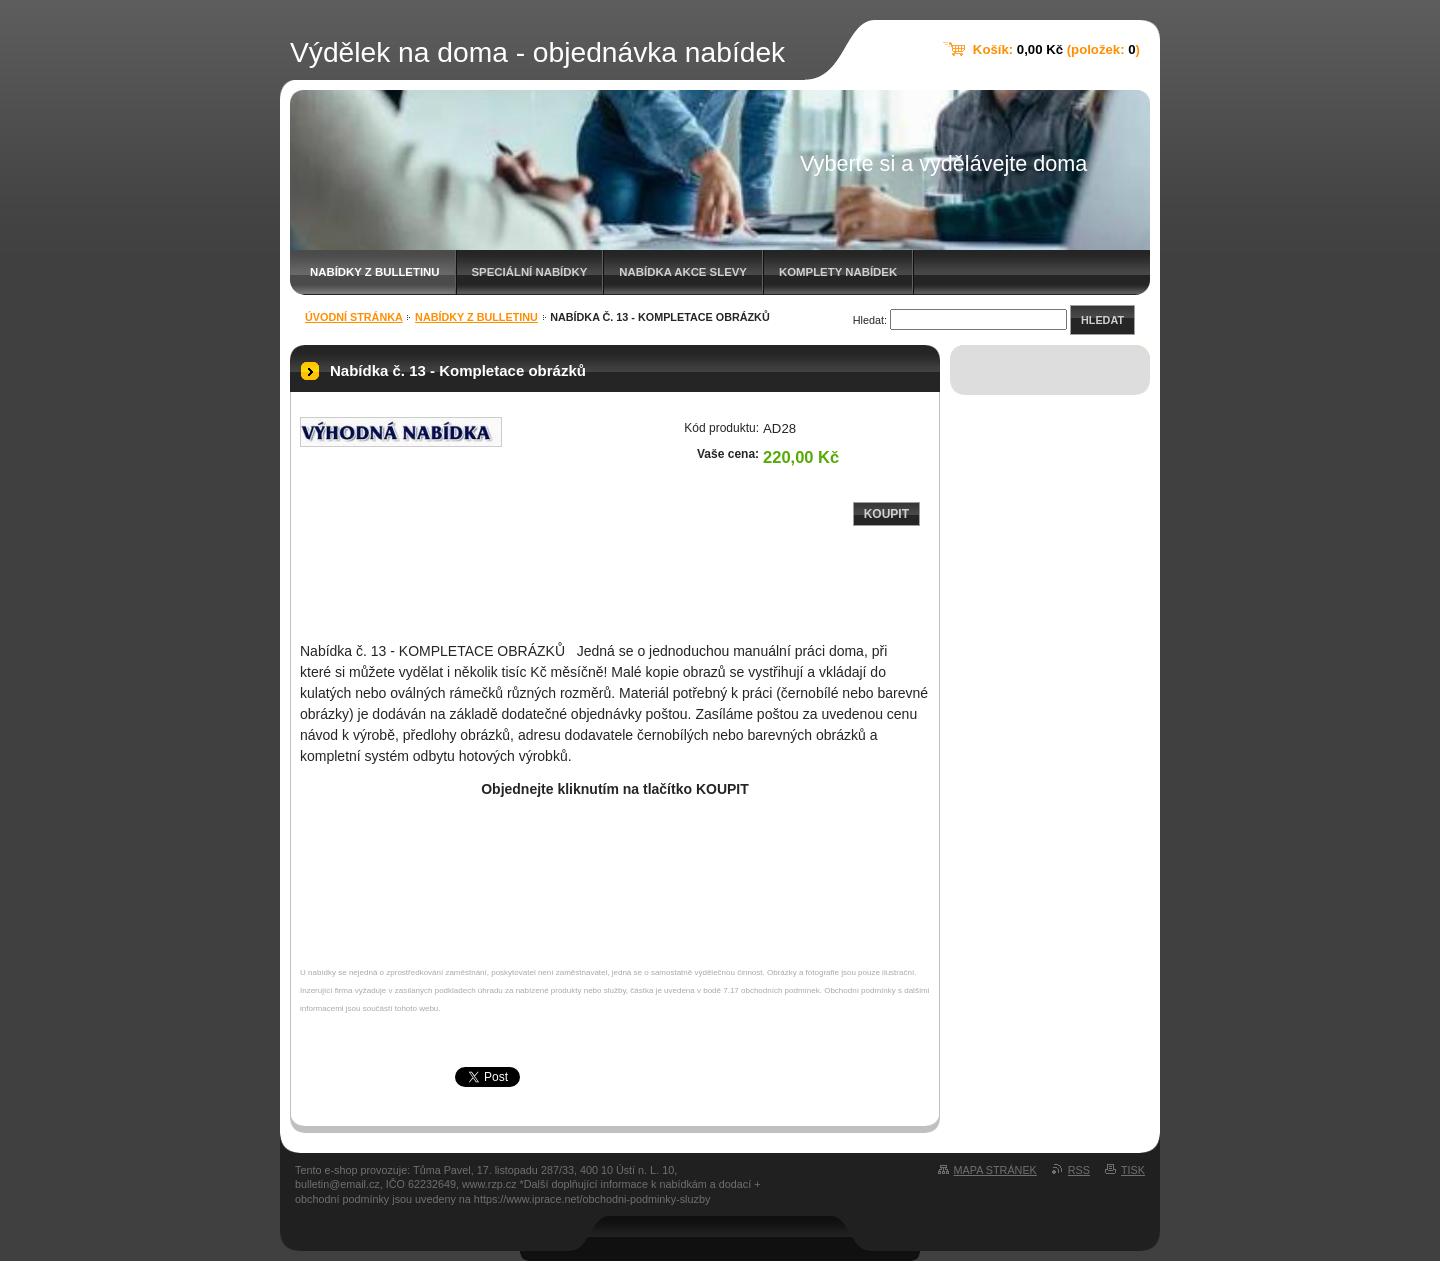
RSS (1079, 1170)
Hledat (1102, 320)
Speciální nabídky (530, 272)
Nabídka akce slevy (683, 272)
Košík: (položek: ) (1056, 49)
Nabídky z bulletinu (375, 272)
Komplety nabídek (838, 272)
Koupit (886, 514)
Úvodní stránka (354, 317)
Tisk (1133, 1170)
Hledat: (870, 320)
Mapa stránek (995, 1170)
